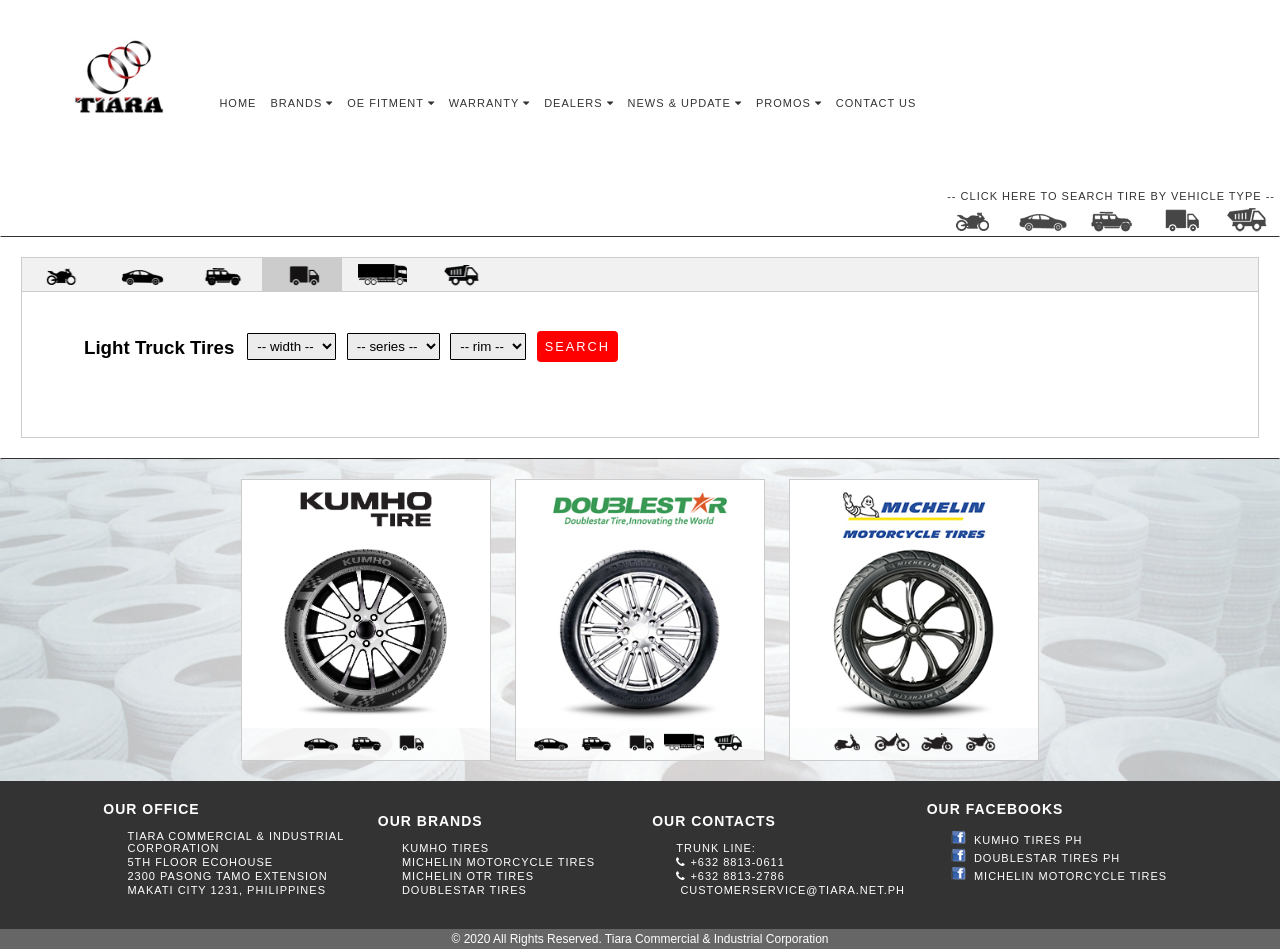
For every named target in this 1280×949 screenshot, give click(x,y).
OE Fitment (390, 103)
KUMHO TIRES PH (1028, 840)
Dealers (578, 103)
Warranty (489, 103)
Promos (789, 103)
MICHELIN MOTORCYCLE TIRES (498, 862)
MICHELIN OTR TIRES (468, 876)
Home (237, 103)
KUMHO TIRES (445, 848)
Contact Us (876, 103)
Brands (301, 103)
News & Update (685, 103)
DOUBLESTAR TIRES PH (1047, 858)
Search (577, 346)
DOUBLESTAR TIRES (464, 890)
